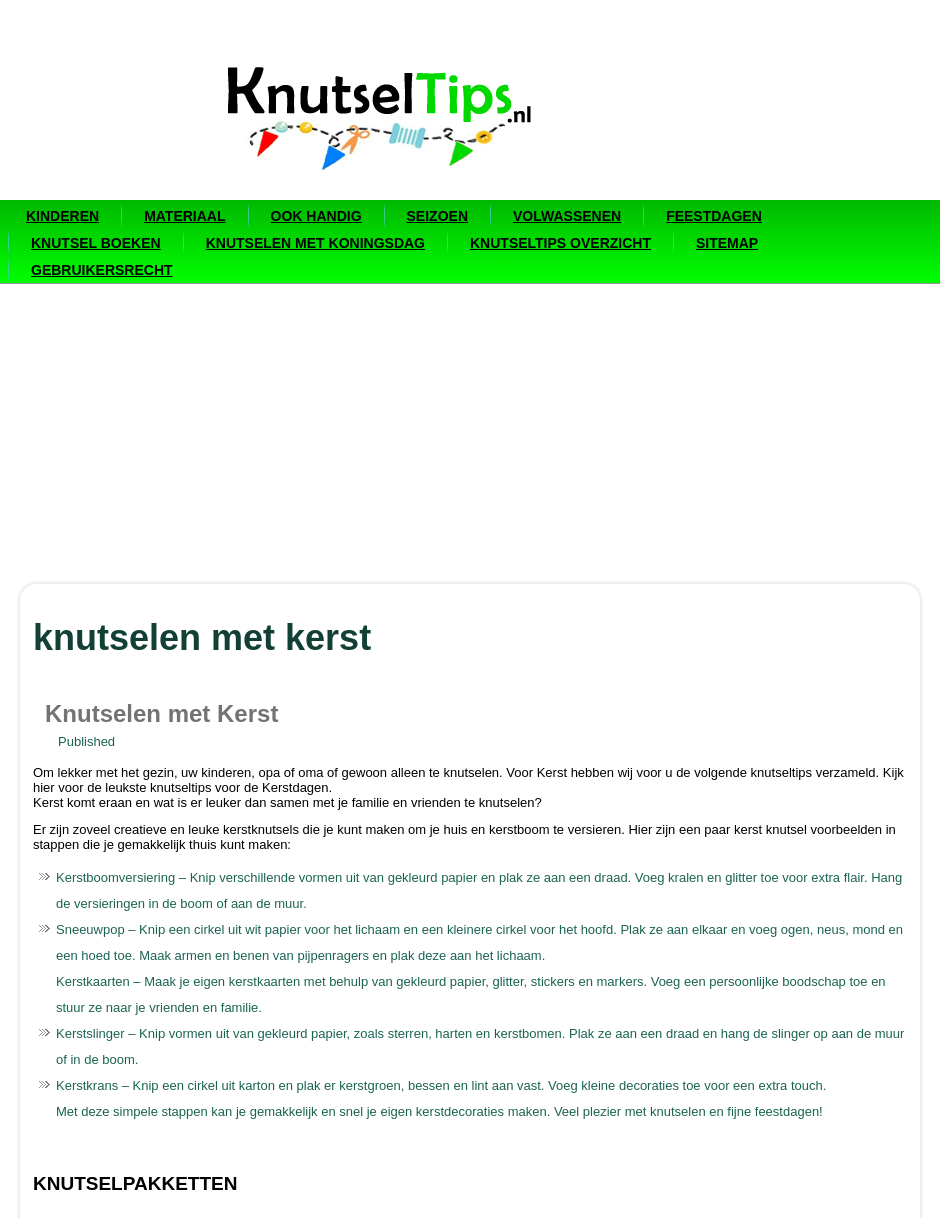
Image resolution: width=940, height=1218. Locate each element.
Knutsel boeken (96, 243)
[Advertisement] (470, 434)
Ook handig (316, 216)
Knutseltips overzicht (560, 243)
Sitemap (727, 243)
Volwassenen (567, 216)
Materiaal (184, 216)
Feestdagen (714, 216)
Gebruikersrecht (102, 270)
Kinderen (62, 216)
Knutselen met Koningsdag (315, 243)
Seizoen (437, 216)
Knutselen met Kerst (161, 713)
